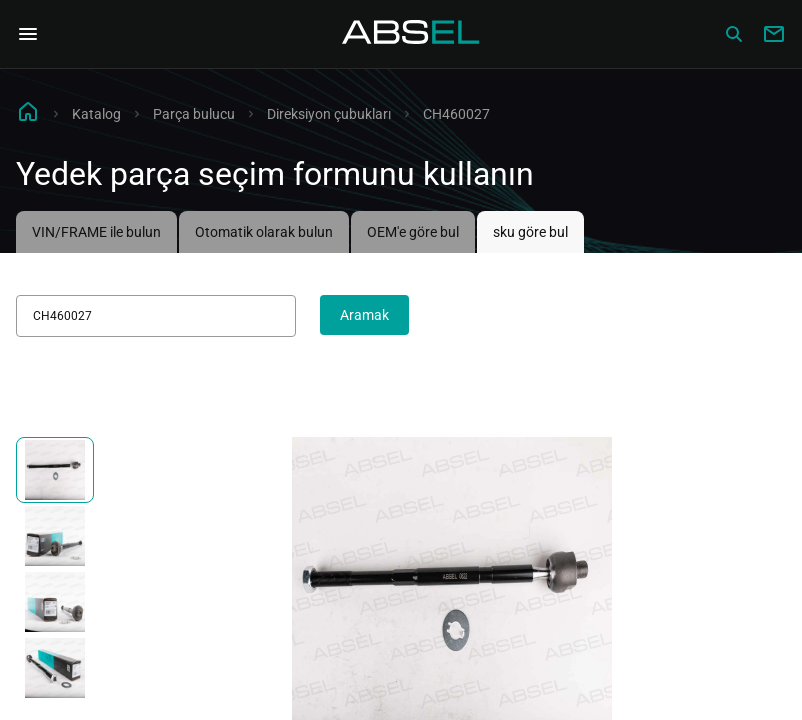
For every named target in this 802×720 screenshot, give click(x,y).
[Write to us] (774, 34)
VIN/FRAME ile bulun (96, 232)
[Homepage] (411, 34)
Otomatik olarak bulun (264, 232)
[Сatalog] (734, 34)
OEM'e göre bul (413, 232)
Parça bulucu (194, 114)
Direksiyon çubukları (329, 114)
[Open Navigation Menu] (28, 34)
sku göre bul (530, 232)
